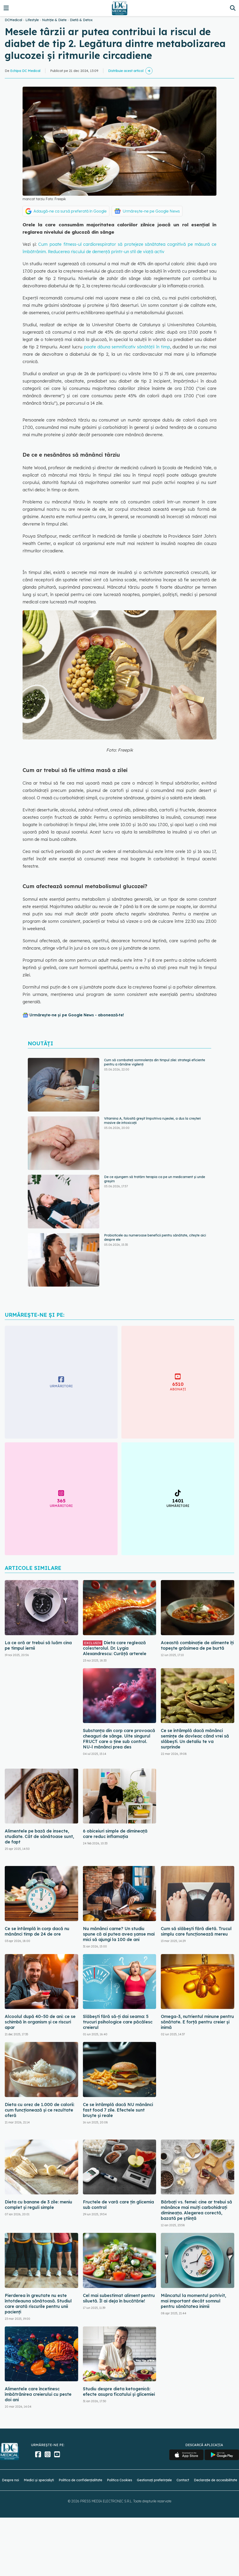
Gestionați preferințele (154, 2480)
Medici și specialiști (39, 2480)
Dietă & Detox (81, 20)
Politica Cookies (119, 2480)
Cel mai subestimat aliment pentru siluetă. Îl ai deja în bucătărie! (119, 2298)
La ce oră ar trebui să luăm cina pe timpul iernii (38, 1645)
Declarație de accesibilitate (215, 2480)
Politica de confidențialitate (80, 2480)
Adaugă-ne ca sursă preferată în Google (70, 211)
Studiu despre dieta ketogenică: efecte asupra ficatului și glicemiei (119, 2391)
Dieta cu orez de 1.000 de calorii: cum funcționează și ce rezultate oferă (39, 2110)
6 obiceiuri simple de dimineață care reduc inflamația (115, 1833)
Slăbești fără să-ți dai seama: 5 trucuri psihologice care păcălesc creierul (118, 2022)
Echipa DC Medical (25, 71)
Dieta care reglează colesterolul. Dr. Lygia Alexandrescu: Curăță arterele (114, 1648)
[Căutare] (232, 8)
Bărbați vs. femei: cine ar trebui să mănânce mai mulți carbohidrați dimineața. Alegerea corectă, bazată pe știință (196, 2210)
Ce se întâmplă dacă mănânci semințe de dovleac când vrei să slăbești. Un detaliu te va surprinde (195, 1739)
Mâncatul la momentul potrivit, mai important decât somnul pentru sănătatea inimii (193, 2301)
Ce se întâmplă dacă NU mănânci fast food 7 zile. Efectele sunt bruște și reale (118, 2110)
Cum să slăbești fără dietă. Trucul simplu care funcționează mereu (196, 1931)
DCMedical (13, 20)
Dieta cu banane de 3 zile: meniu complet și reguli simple (38, 2204)
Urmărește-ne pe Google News (151, 211)
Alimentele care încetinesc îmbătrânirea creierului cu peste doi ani (38, 2394)
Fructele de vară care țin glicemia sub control (118, 2204)
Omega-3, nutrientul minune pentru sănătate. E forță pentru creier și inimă (197, 2022)
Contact (183, 2480)
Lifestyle (32, 20)
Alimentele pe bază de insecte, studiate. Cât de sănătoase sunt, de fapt (39, 1836)
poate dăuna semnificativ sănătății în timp (127, 347)
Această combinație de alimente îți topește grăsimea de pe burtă (197, 1645)
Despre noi (10, 2480)
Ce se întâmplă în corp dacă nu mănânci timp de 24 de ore (37, 1931)
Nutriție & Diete (54, 20)
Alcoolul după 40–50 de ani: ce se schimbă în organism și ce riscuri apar (40, 2022)
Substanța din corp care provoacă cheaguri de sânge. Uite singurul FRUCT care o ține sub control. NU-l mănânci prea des (119, 1739)
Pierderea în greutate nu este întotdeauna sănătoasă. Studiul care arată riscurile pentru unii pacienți (38, 2304)
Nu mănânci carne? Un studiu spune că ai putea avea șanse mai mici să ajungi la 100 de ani (119, 1934)
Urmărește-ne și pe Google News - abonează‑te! (76, 1015)
